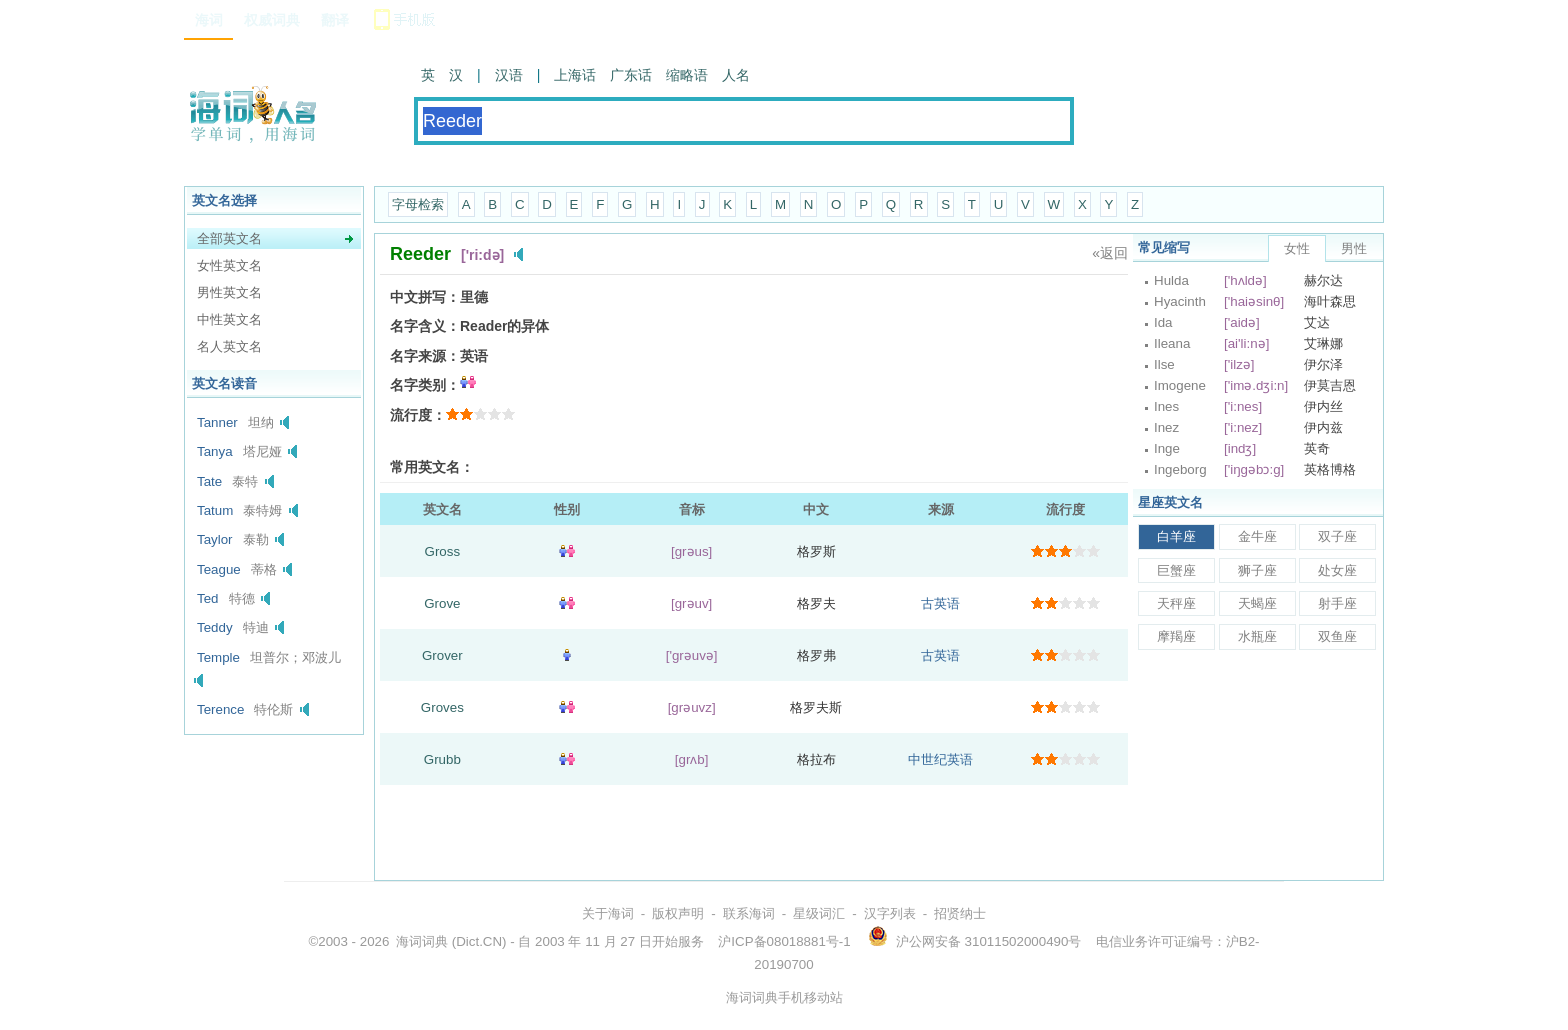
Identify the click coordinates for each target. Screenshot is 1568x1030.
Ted (208, 598)
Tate (209, 481)
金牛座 (1257, 536)
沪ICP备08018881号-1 (784, 941)
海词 (209, 20)
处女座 (1337, 570)
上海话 (575, 75)
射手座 (1337, 603)
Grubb (442, 759)
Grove (442, 603)
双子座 (1337, 536)
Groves (442, 707)
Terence (220, 709)
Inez (1166, 427)
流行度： (418, 415)
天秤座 (1176, 603)
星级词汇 (819, 913)
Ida (1163, 322)
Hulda (1171, 280)
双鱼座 (1337, 636)
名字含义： (425, 326)
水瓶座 (1257, 636)
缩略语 (687, 75)
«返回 (1110, 253)
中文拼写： (425, 297)
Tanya (215, 451)
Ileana (1172, 343)
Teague (219, 569)
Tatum (215, 510)
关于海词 (608, 913)
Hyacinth (1180, 301)
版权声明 (678, 913)
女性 (1297, 248)
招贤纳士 (960, 913)
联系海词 (749, 913)
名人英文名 (229, 346)
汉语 (509, 75)
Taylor (215, 539)
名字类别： (425, 385)
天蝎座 (1257, 603)
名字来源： (425, 356)
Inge (1167, 448)
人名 (736, 75)
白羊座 (1176, 536)
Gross (443, 551)
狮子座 (1257, 570)
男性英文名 (229, 292)
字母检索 (418, 204)
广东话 (631, 75)
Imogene (1180, 385)
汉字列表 (890, 913)
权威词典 (272, 20)
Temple (218, 657)
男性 (1354, 248)
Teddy (215, 627)
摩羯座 (1176, 636)
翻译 (335, 20)
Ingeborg (1180, 469)
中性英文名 (229, 319)
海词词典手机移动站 (784, 997)
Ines (1166, 406)
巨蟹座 (1176, 570)
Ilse (1164, 364)
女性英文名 (229, 265)
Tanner (217, 422)
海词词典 (422, 941)
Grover (442, 655)
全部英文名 (229, 238)
